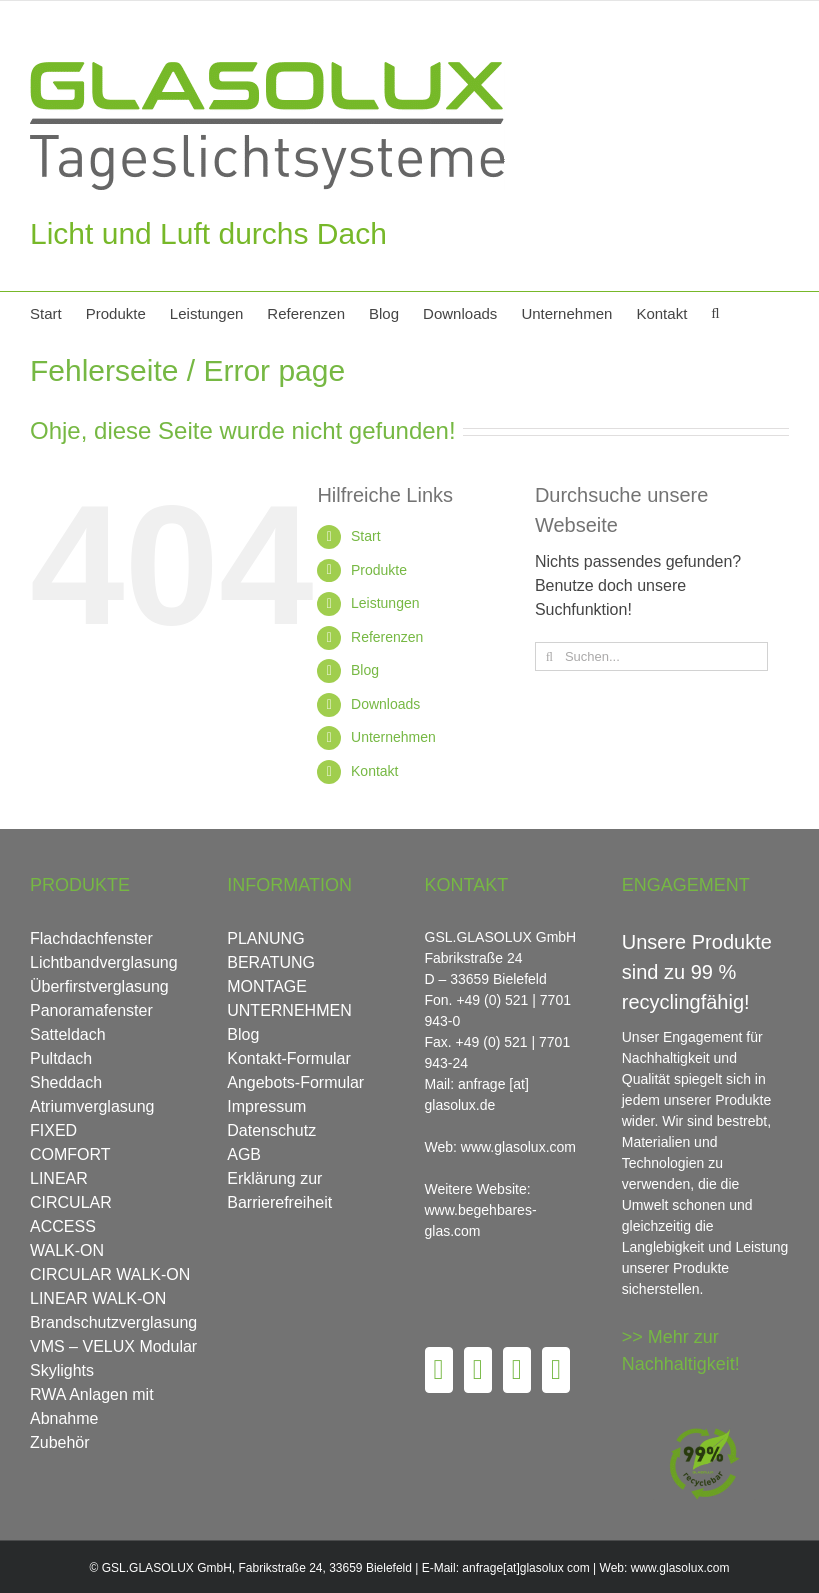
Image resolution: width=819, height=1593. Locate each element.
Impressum (266, 1106)
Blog (365, 670)
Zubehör (60, 1442)
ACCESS (63, 1226)
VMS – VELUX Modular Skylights (113, 1358)
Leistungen (385, 603)
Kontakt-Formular (289, 1058)
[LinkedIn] (556, 1370)
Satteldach (68, 1034)
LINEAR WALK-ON (98, 1298)
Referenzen (387, 637)
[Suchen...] (651, 656)
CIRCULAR (71, 1202)
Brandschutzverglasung (113, 1322)
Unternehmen (393, 737)
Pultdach (61, 1058)
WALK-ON (67, 1250)
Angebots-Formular (295, 1082)
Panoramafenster (91, 1010)
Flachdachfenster (91, 938)
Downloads (385, 704)
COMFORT (70, 1154)
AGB (244, 1154)
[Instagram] (517, 1370)
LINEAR (59, 1178)
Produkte (379, 570)
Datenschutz (271, 1130)
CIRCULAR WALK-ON (110, 1274)
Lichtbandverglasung (104, 962)
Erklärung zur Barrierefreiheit (279, 1190)
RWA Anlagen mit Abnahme (92, 1406)
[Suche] (549, 656)
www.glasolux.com (680, 1568)
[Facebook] (439, 1370)
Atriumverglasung (92, 1106)
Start (366, 536)
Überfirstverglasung (99, 986)
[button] (715, 312)
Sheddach (66, 1082)
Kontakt (374, 771)
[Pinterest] (478, 1370)
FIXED (53, 1130)
